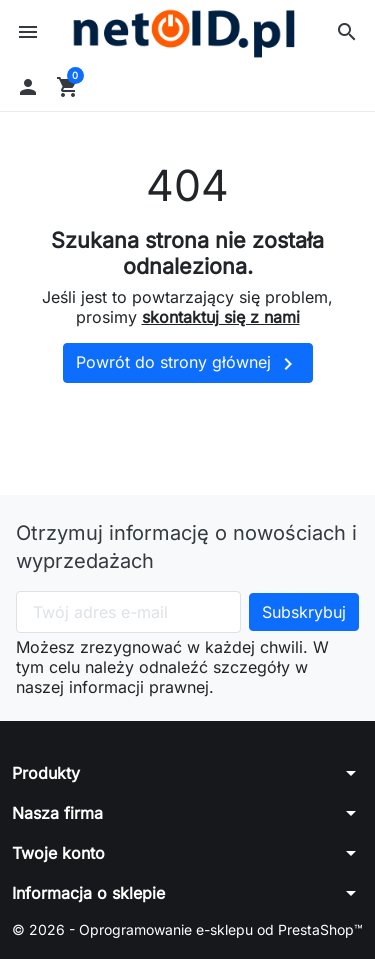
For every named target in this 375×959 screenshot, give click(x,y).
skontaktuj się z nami (221, 317)
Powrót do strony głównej (188, 364)
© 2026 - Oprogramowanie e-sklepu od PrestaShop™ (187, 929)
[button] (347, 32)
